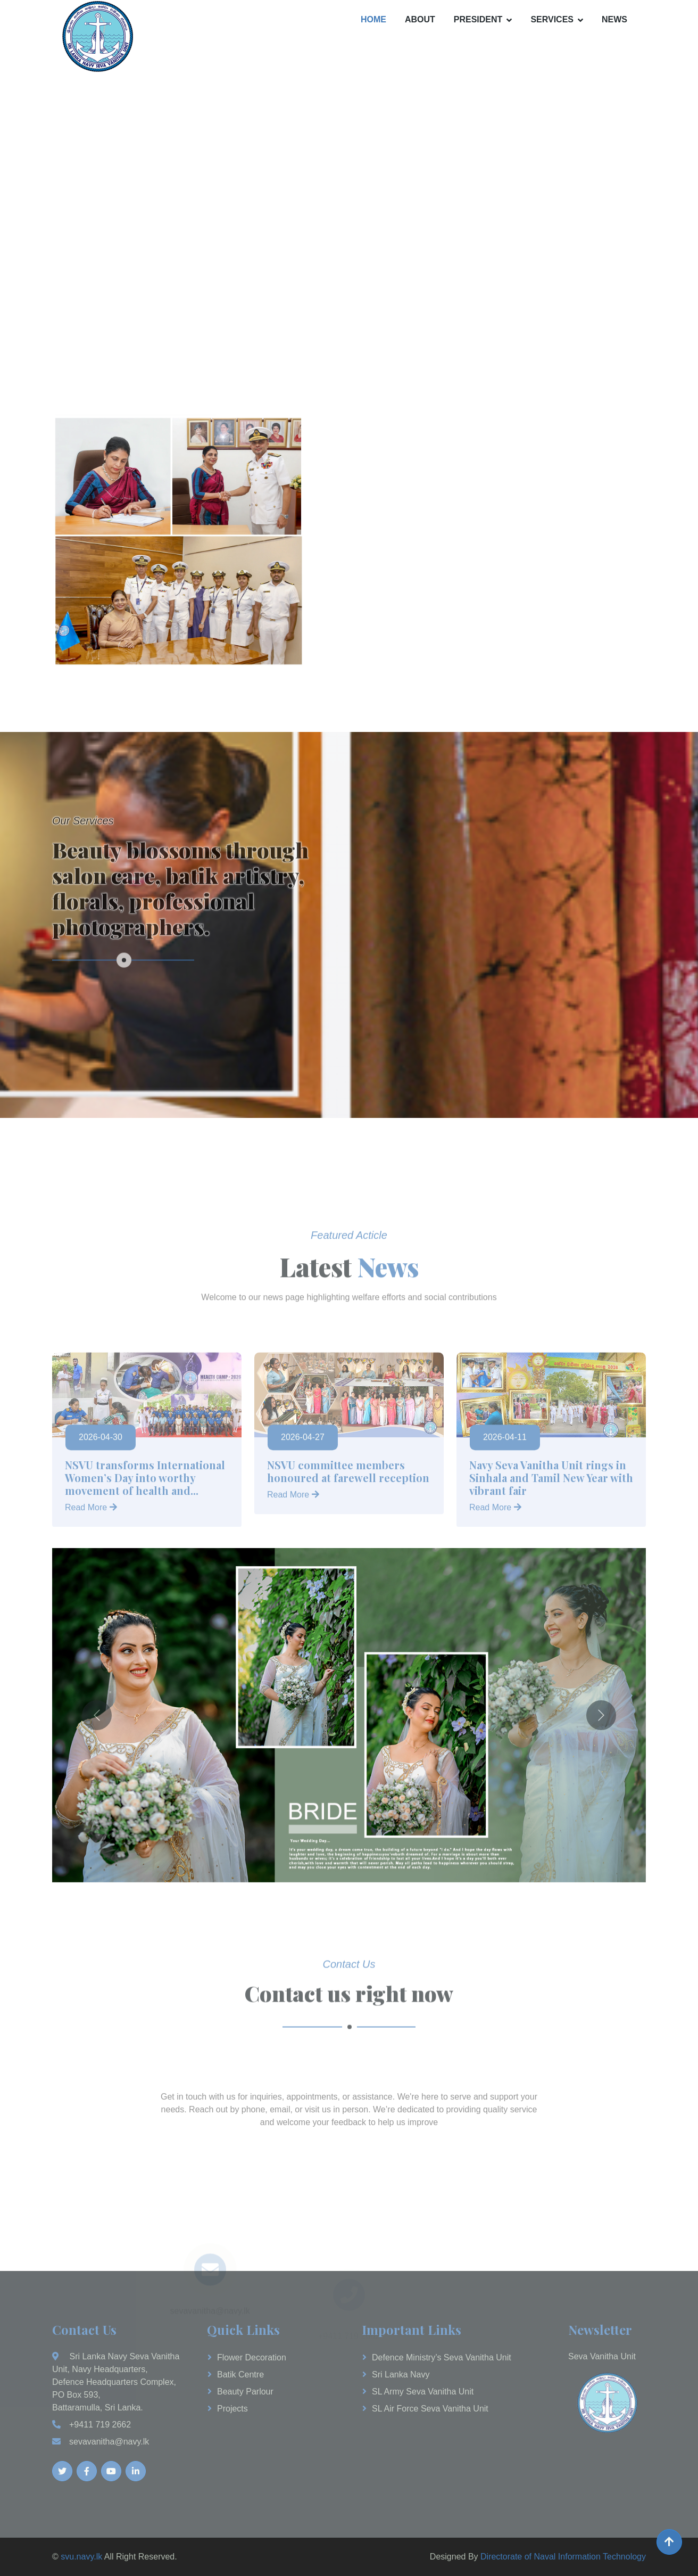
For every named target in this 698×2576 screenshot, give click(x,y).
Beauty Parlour (245, 2391)
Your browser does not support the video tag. (349, 214)
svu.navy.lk (81, 2556)
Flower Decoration (251, 2357)
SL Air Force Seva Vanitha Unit (430, 2408)
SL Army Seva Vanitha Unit (422, 2391)
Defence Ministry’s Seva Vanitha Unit (441, 2357)
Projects (232, 2408)
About (420, 19)
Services (552, 19)
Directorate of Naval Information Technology (563, 2556)
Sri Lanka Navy (401, 2374)
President (478, 19)
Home (373, 19)
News (614, 19)
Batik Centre (240, 2374)
